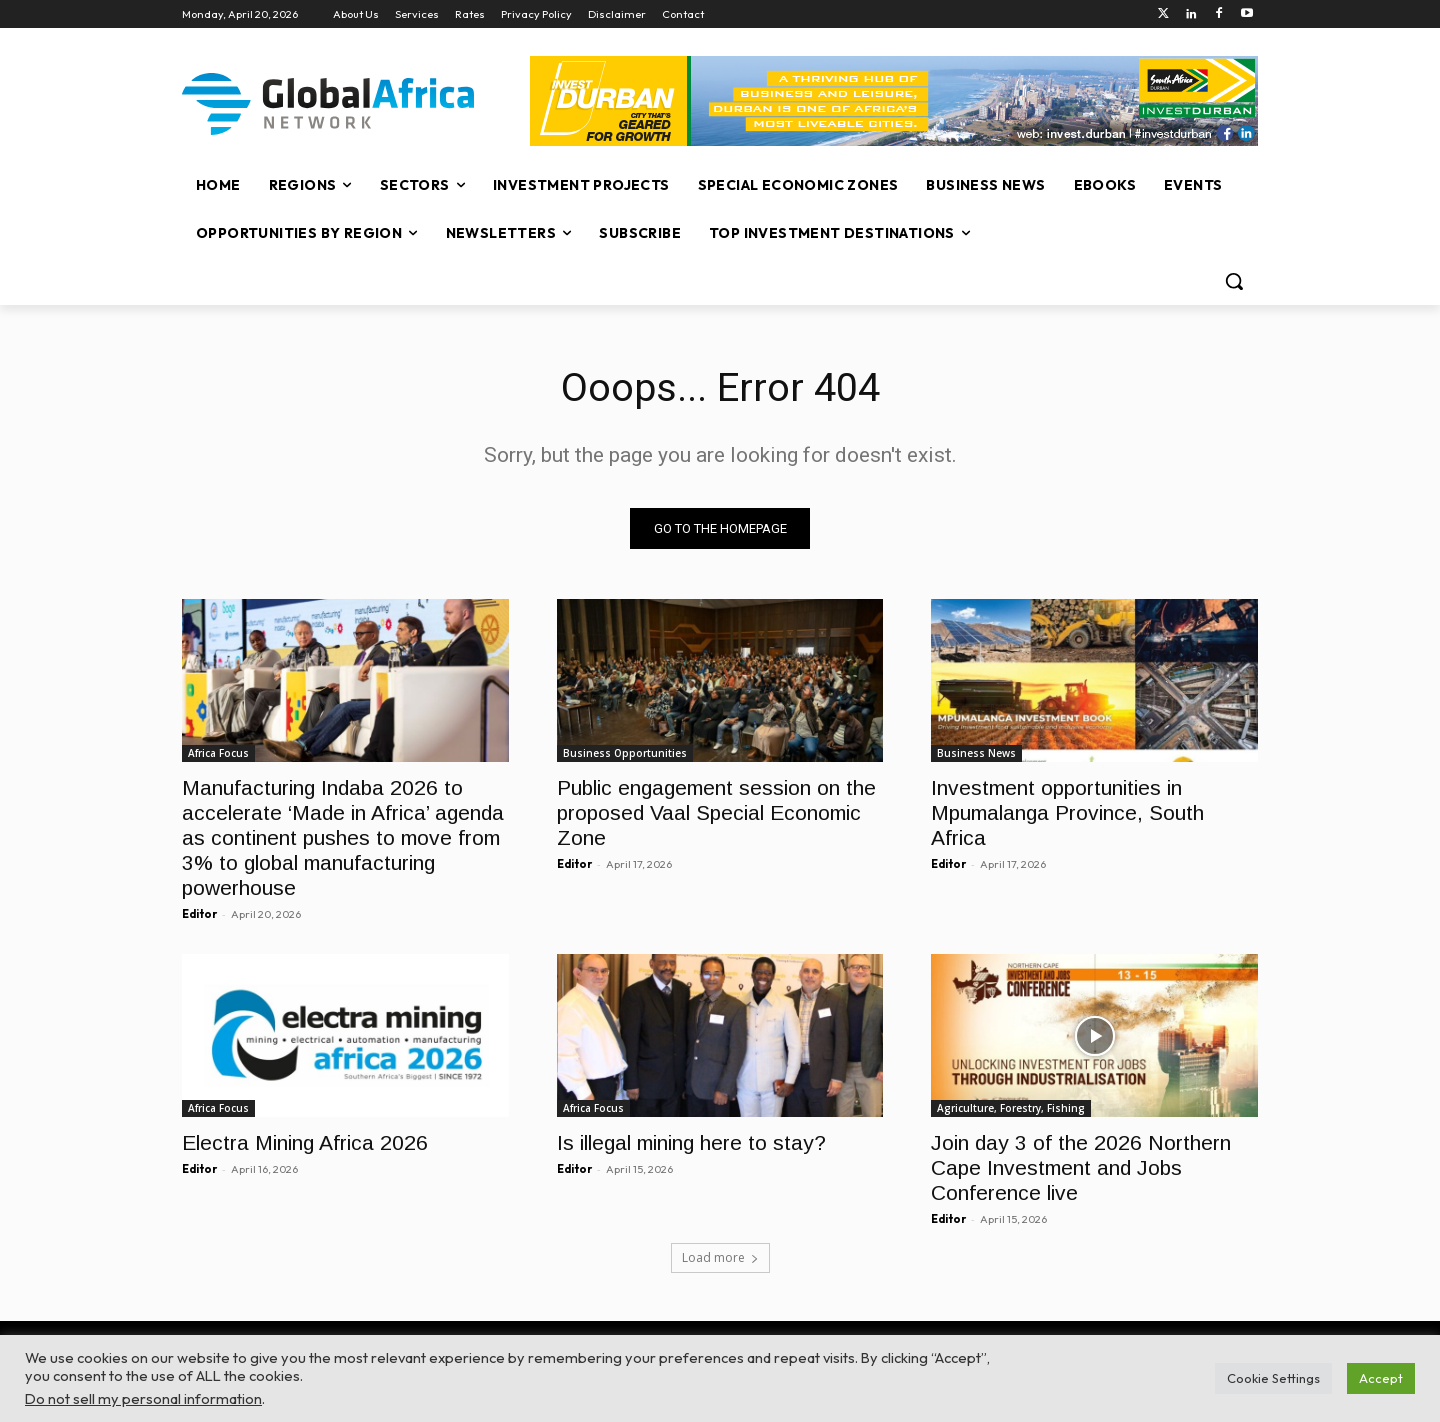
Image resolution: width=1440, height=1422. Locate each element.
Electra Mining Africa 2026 (305, 1143)
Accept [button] (1381, 1378)
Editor (199, 914)
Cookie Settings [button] (1273, 1378)
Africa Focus (218, 753)
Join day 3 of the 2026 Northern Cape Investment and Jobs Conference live (1081, 1168)
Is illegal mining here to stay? (691, 1143)
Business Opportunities (625, 753)
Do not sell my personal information (143, 1398)
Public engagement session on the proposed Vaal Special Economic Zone (716, 812)
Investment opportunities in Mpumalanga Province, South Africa (1067, 812)
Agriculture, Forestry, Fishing (1011, 1109)
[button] (1234, 281)
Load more (720, 1258)
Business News (976, 753)
